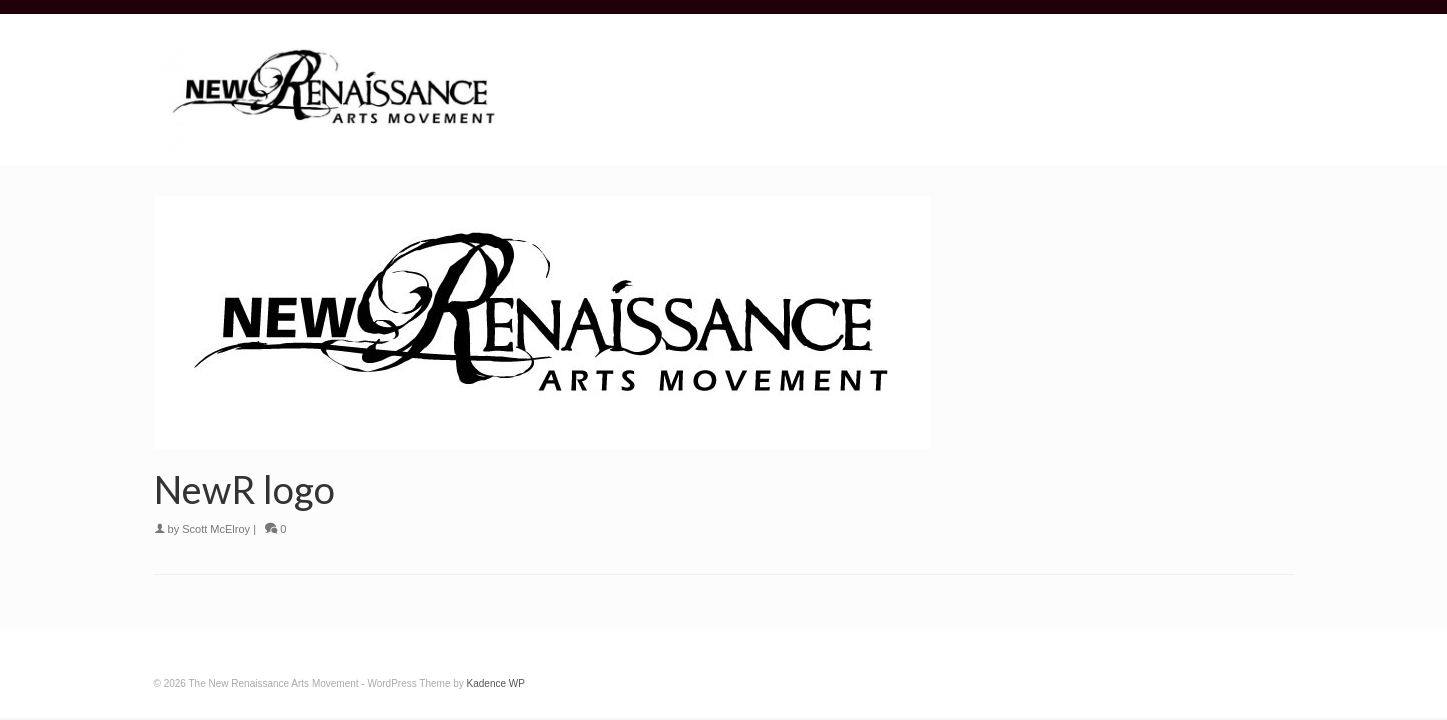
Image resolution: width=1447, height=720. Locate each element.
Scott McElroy (216, 529)
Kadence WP (496, 683)
